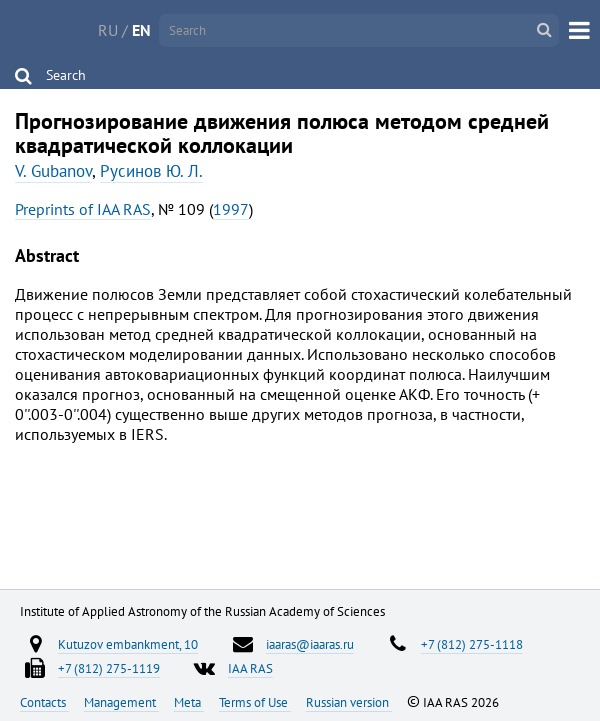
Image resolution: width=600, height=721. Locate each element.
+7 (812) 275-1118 (472, 644)
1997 (231, 209)
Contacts (44, 702)
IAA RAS (250, 668)
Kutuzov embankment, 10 (128, 644)
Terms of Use (255, 702)
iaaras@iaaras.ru (310, 644)
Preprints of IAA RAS (83, 209)
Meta (189, 702)
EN (141, 30)
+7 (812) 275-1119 (109, 668)
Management (121, 702)
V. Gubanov (53, 171)
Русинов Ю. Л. (151, 171)
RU (108, 30)
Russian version (349, 702)
